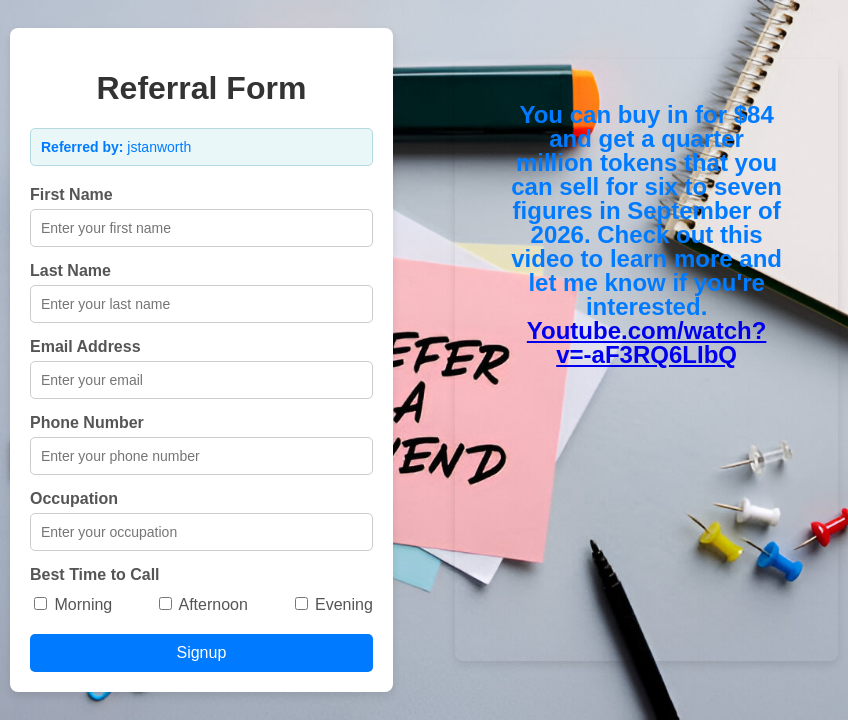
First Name (71, 194)
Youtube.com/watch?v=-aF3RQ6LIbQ (647, 342)
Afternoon (203, 604)
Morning (73, 604)
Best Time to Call (95, 574)
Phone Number (87, 422)
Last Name (70, 270)
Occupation (74, 498)
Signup (201, 652)
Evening (334, 604)
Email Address (85, 346)
